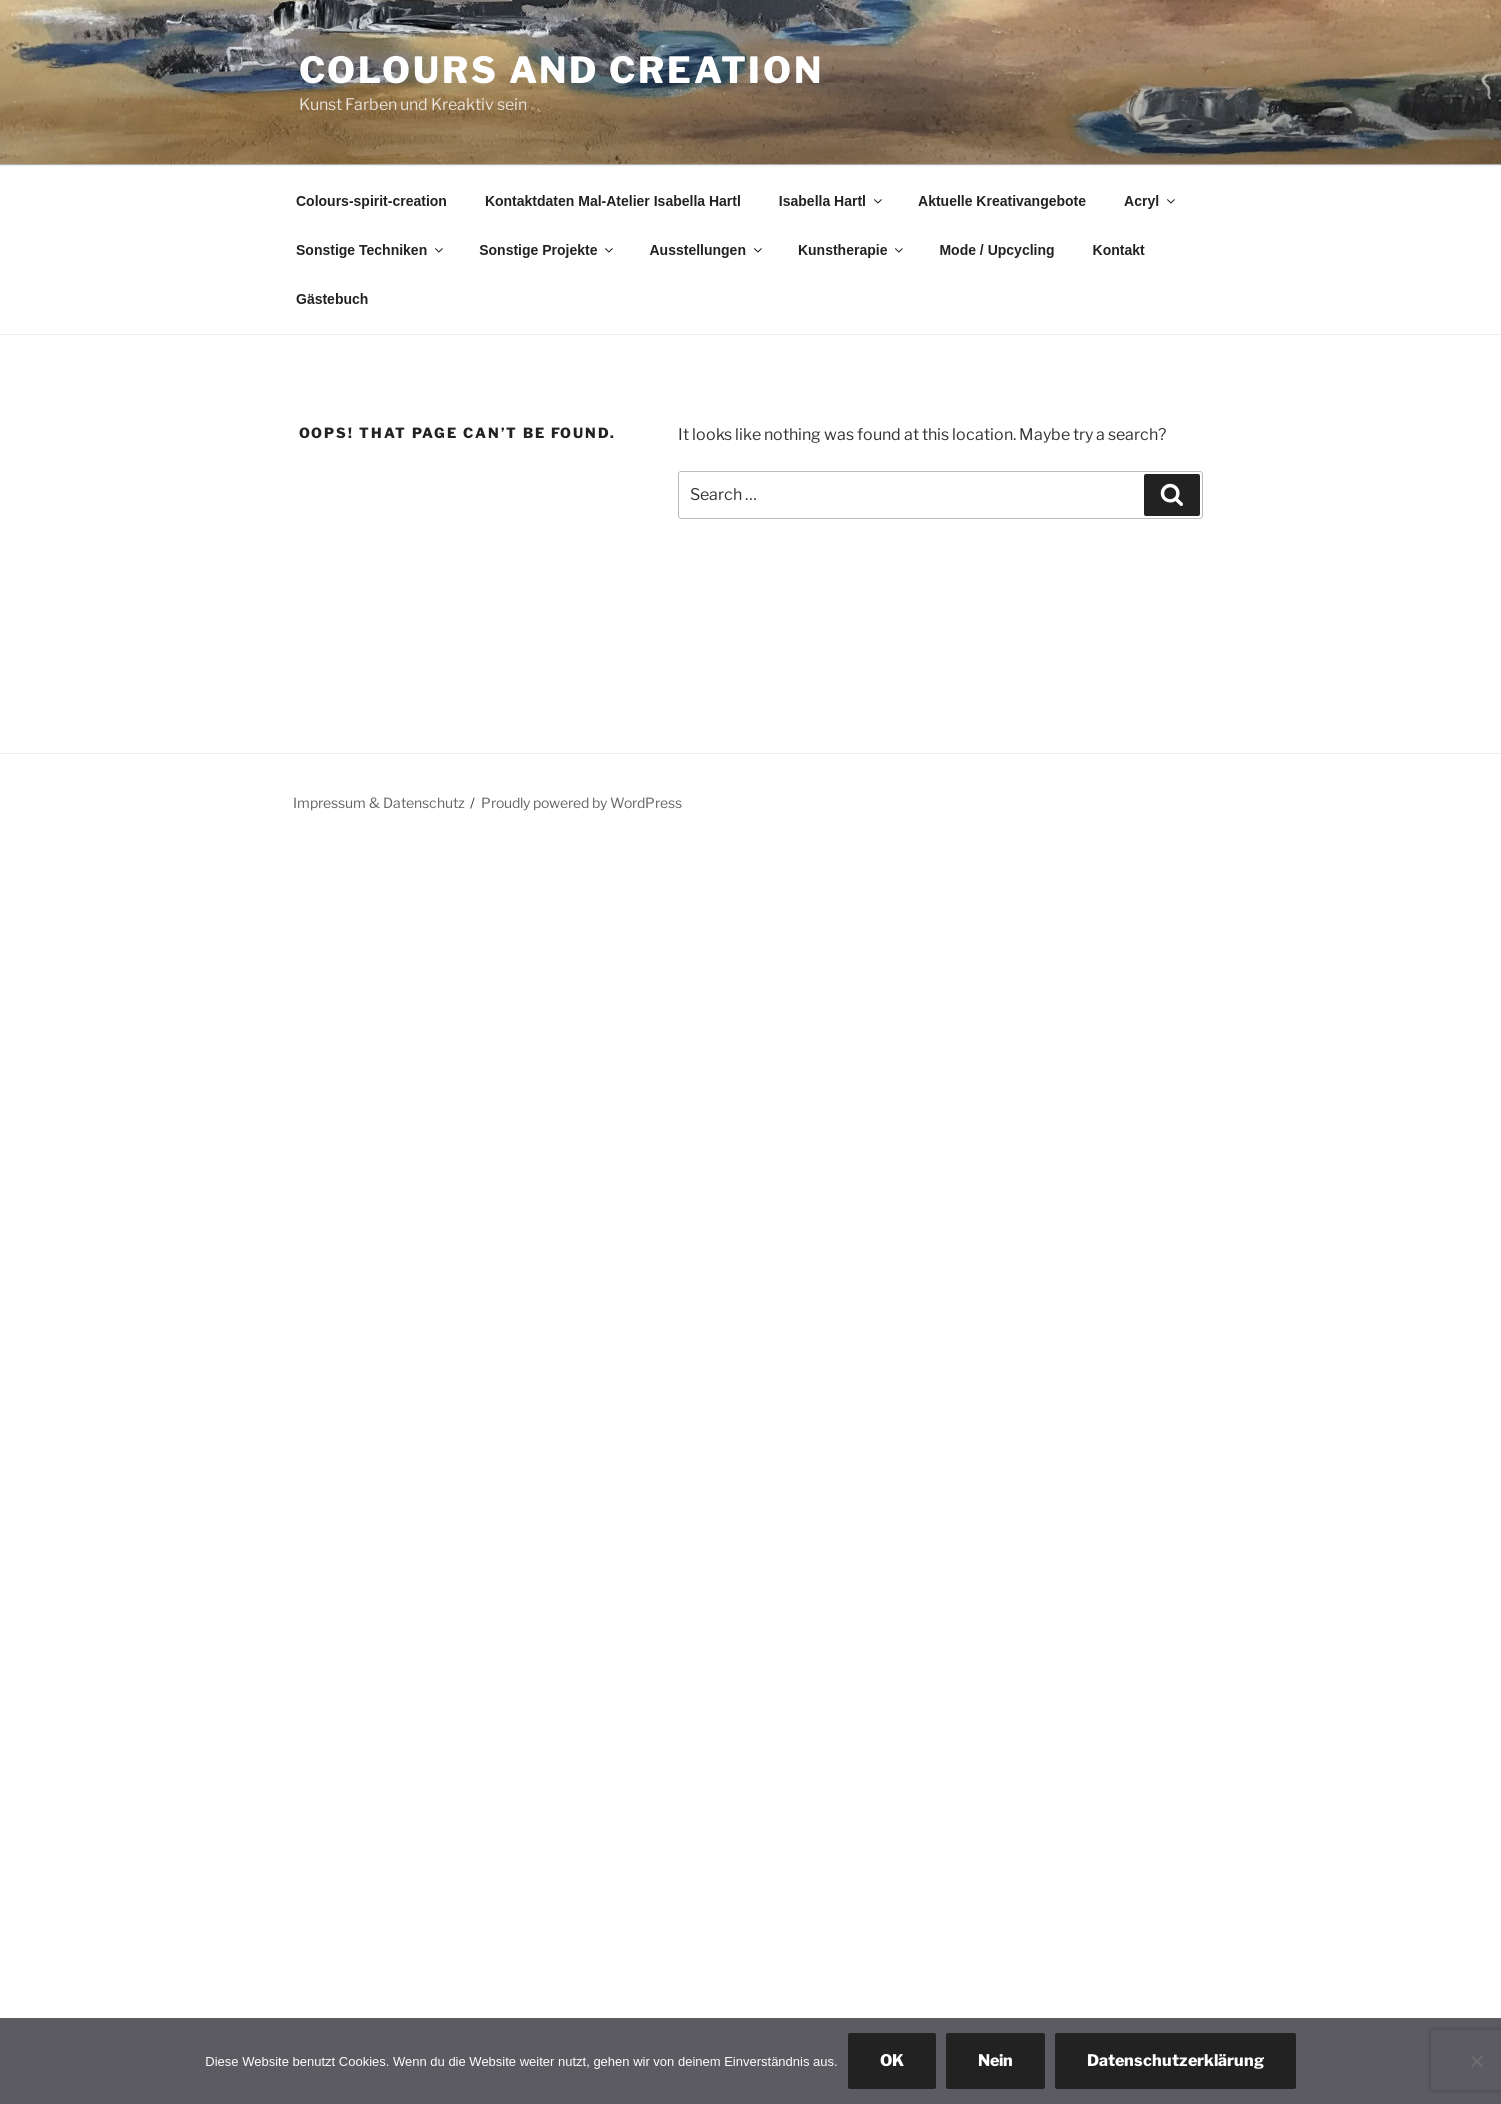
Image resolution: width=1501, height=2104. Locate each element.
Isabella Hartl (832, 201)
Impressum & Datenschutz (379, 802)
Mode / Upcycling (996, 250)
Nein (995, 2060)
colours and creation (562, 70)
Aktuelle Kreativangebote (1002, 201)
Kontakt (1119, 250)
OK (892, 2060)
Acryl (1151, 201)
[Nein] (1476, 2061)
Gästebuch (332, 299)
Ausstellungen (706, 250)
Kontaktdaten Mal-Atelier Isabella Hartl (613, 201)
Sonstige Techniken (371, 250)
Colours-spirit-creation (371, 201)
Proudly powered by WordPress (581, 802)
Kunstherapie (852, 250)
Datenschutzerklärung (1175, 2060)
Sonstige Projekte (547, 250)
